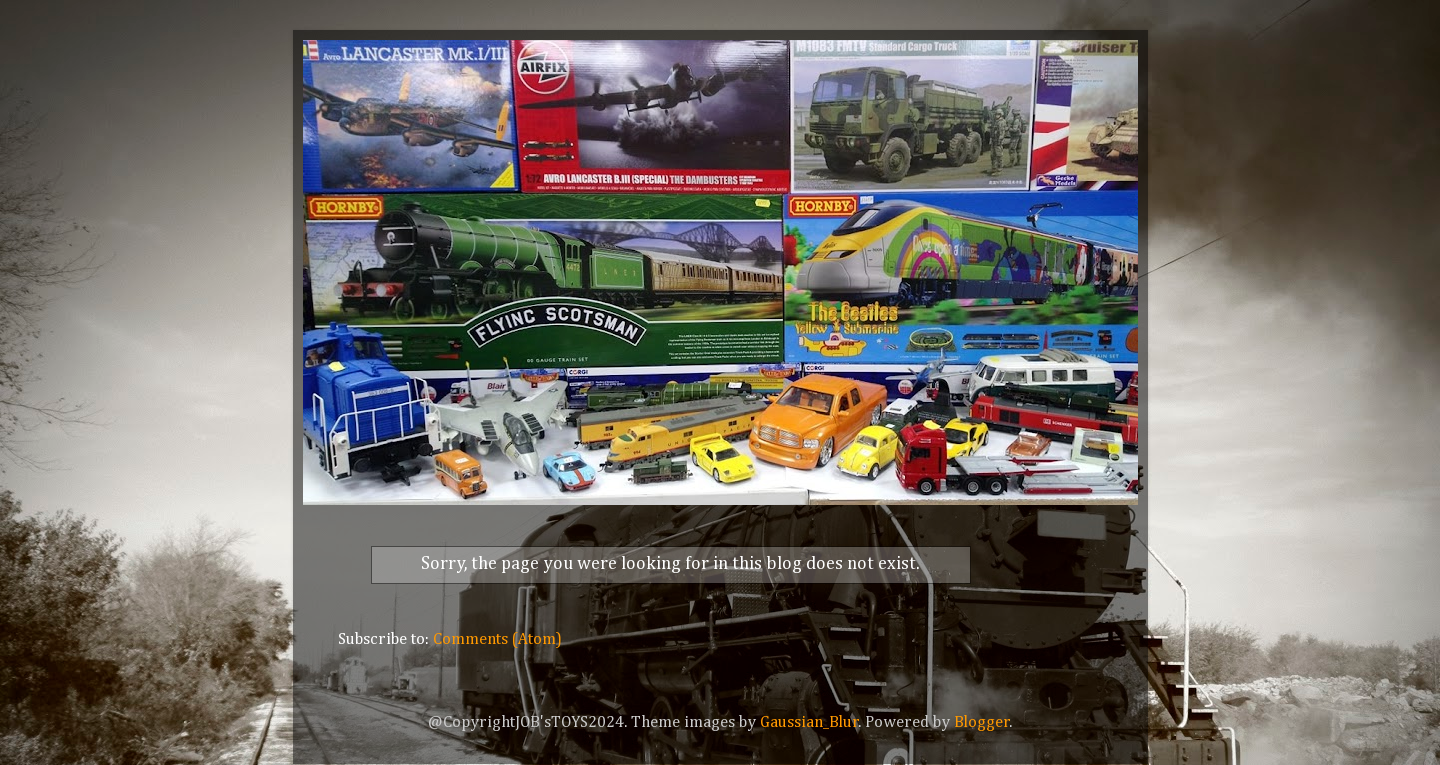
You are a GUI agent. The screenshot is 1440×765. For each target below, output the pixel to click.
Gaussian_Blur (809, 722)
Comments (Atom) (497, 639)
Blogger (982, 722)
